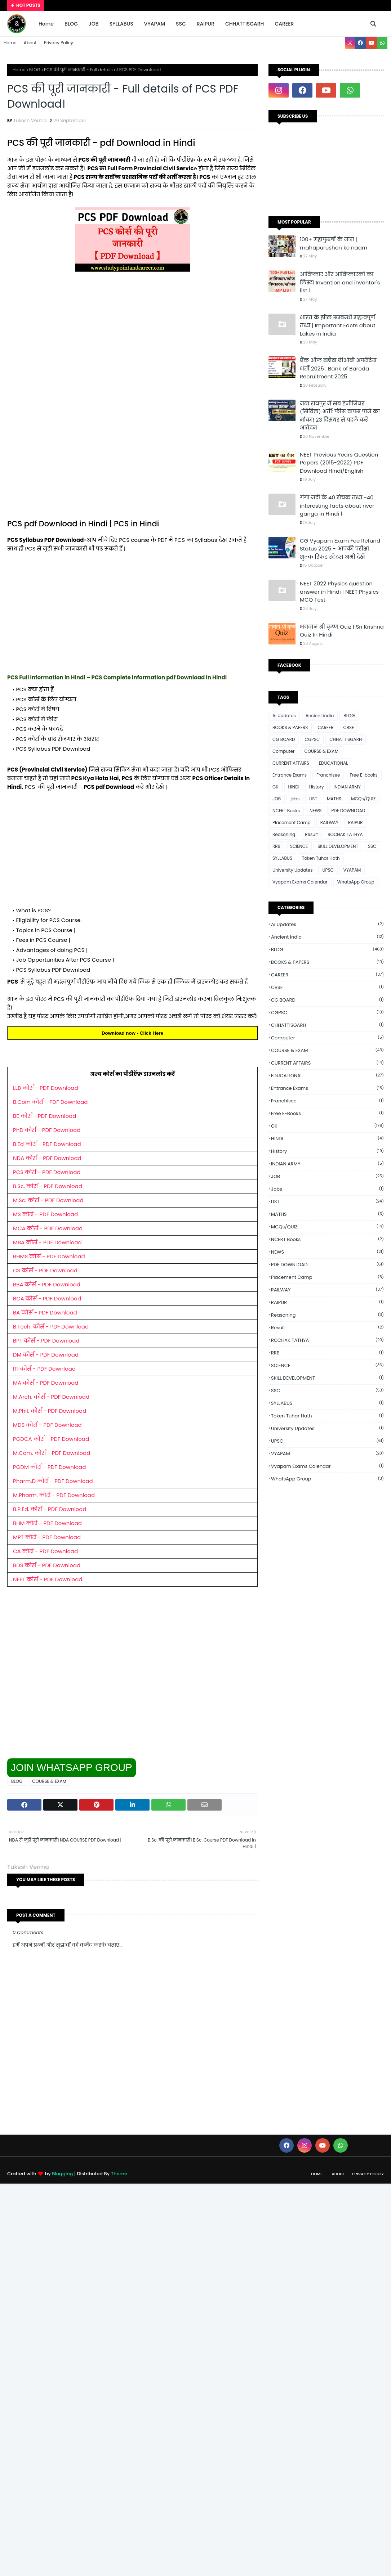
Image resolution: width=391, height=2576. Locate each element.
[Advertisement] (132, 339)
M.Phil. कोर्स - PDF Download (49, 1411)
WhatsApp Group (355, 882)
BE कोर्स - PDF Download (44, 1116)
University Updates (292, 870)
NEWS (315, 811)
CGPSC (312, 739)
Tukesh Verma (30, 120)
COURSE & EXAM (49, 1781)
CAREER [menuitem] (284, 23)
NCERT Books (286, 811)
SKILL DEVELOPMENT (337, 846)
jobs (294, 799)
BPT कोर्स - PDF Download (46, 1340)
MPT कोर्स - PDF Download (47, 1537)
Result (311, 834)
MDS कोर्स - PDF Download (47, 1425)
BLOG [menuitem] (71, 23)
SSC (372, 846)
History (316, 787)
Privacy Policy (58, 43)
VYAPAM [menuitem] (154, 23)
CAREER (325, 727)
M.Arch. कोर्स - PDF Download (51, 1397)
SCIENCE (299, 846)
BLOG (34, 70)
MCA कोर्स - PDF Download (48, 1228)
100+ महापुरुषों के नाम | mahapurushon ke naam (333, 243)
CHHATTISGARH (345, 739)
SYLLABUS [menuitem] (121, 23)
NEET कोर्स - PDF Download (47, 1579)
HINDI (293, 787)
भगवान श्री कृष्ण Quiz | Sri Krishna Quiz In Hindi (342, 631)
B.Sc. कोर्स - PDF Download (47, 1186)
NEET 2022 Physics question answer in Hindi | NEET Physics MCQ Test (339, 591)
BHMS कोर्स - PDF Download (49, 1256)
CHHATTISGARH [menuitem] (244, 23)
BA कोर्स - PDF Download (45, 1312)
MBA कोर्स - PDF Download (47, 1242)
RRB (276, 846)
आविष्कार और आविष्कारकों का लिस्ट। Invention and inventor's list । (340, 282)
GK (275, 787)
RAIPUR (355, 822)
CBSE (348, 727)
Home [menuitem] (46, 23)
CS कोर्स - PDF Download (45, 1270)
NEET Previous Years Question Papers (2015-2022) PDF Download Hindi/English (339, 463)
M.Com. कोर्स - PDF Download (51, 1453)
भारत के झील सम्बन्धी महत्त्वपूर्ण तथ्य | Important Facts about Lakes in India (338, 325)
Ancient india (320, 715)
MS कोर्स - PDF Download (45, 1214)
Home (10, 43)
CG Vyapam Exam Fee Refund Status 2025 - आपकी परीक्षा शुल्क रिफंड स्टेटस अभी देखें (340, 549)
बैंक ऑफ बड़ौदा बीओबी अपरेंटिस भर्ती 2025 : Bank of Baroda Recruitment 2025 (338, 368)
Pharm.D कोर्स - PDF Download (53, 1481)
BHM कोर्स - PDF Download (47, 1523)
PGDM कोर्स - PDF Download (49, 1467)
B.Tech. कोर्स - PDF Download (51, 1326)
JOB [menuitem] (94, 23)
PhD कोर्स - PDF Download (46, 1130)
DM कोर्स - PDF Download (46, 1354)
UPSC (327, 870)
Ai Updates (284, 715)
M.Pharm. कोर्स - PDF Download (54, 1495)
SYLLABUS (282, 858)
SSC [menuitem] (181, 23)
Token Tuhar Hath (321, 858)
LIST (313, 799)
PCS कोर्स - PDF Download (47, 1172)
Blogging (62, 2173)
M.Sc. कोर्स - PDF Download (48, 1200)
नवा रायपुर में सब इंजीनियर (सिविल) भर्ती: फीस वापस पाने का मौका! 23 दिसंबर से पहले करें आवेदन (340, 416)
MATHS (334, 799)
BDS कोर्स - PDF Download (46, 1565)
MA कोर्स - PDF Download (45, 1382)
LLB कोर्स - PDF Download (45, 1088)
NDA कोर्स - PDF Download (47, 1158)
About (30, 43)
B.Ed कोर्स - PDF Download (47, 1144)
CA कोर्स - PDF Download (45, 1551)
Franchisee (328, 775)
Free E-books (363, 775)
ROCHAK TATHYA (345, 834)
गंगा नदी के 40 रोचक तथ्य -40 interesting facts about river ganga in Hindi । (337, 505)
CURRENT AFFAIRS (290, 763)
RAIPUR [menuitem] (205, 23)
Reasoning (283, 834)
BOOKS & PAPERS (290, 727)
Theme (119, 2173)
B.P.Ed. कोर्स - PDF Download (49, 1509)
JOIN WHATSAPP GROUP (71, 1767)
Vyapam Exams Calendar (300, 882)
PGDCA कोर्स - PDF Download (51, 1439)
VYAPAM (352, 870)
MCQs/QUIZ (363, 799)
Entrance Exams (289, 775)
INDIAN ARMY (346, 787)
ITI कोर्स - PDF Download (44, 1368)
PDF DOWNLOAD (348, 811)
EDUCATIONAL (333, 763)
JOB (276, 799)
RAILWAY (329, 822)
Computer (283, 751)
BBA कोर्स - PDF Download (46, 1284)
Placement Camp (291, 822)
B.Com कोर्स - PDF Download (50, 1102)
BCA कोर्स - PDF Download (47, 1298)
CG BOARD (283, 739)
